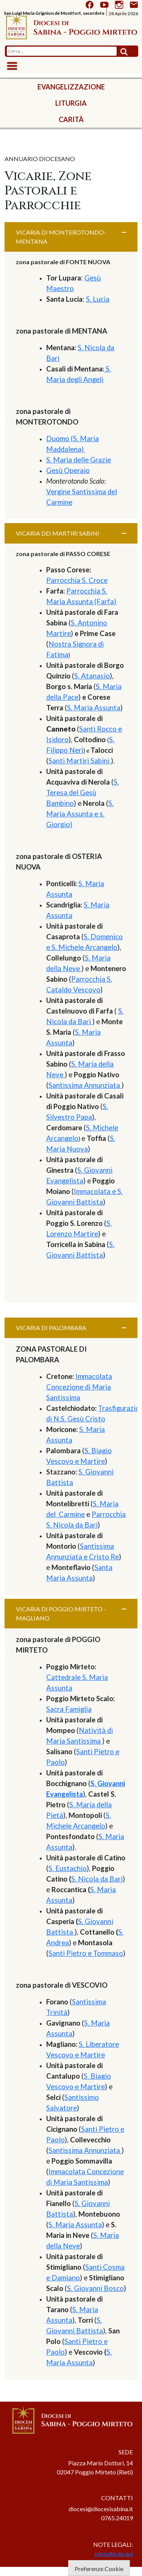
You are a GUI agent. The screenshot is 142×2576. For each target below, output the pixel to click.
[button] (71, 237)
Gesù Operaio (68, 470)
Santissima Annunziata (85, 1085)
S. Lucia (97, 299)
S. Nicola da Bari (97, 1879)
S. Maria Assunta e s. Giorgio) (80, 814)
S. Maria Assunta (93, 708)
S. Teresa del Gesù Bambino (82, 792)
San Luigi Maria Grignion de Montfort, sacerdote (54, 13)
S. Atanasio (92, 676)
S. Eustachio (67, 1868)
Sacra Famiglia (69, 1709)
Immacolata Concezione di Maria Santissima (79, 1387)
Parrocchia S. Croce (77, 580)
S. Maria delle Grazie (78, 460)
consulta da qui (113, 2553)
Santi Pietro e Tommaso (85, 1953)
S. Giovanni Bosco (95, 2288)
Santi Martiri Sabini (79, 761)
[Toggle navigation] (12, 66)
